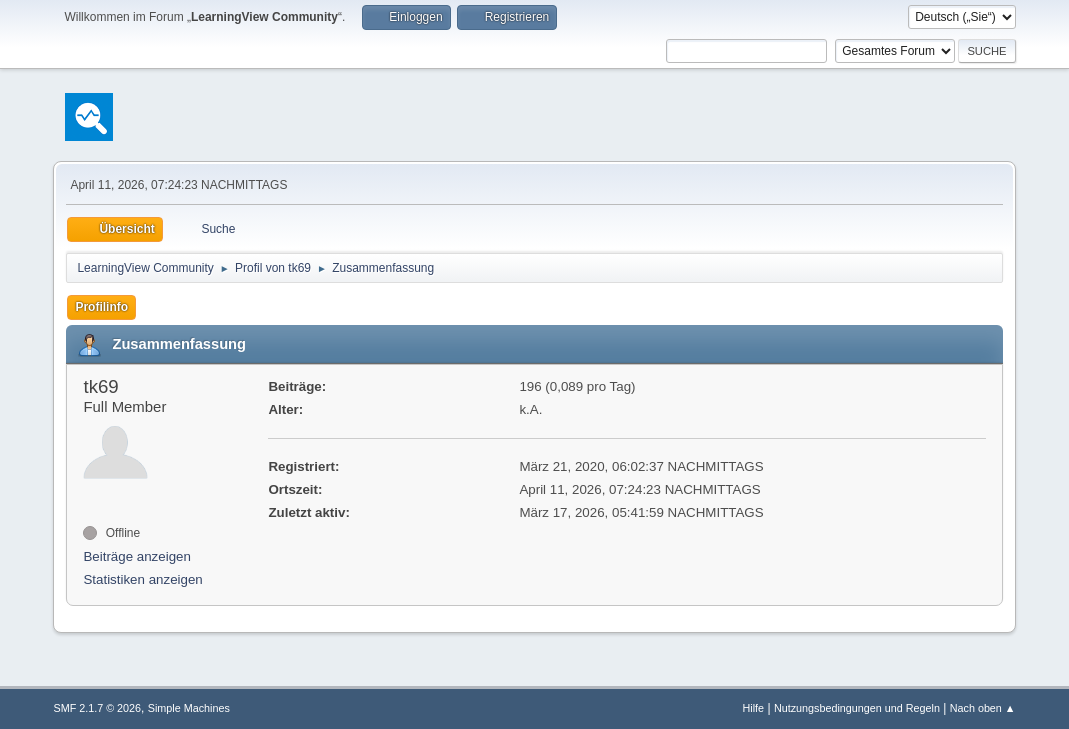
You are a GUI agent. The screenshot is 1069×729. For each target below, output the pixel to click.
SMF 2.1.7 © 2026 (97, 708)
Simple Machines (189, 708)
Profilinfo (101, 307)
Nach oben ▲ (983, 708)
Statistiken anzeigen (142, 579)
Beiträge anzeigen (136, 556)
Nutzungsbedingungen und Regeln (857, 708)
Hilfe (754, 708)
